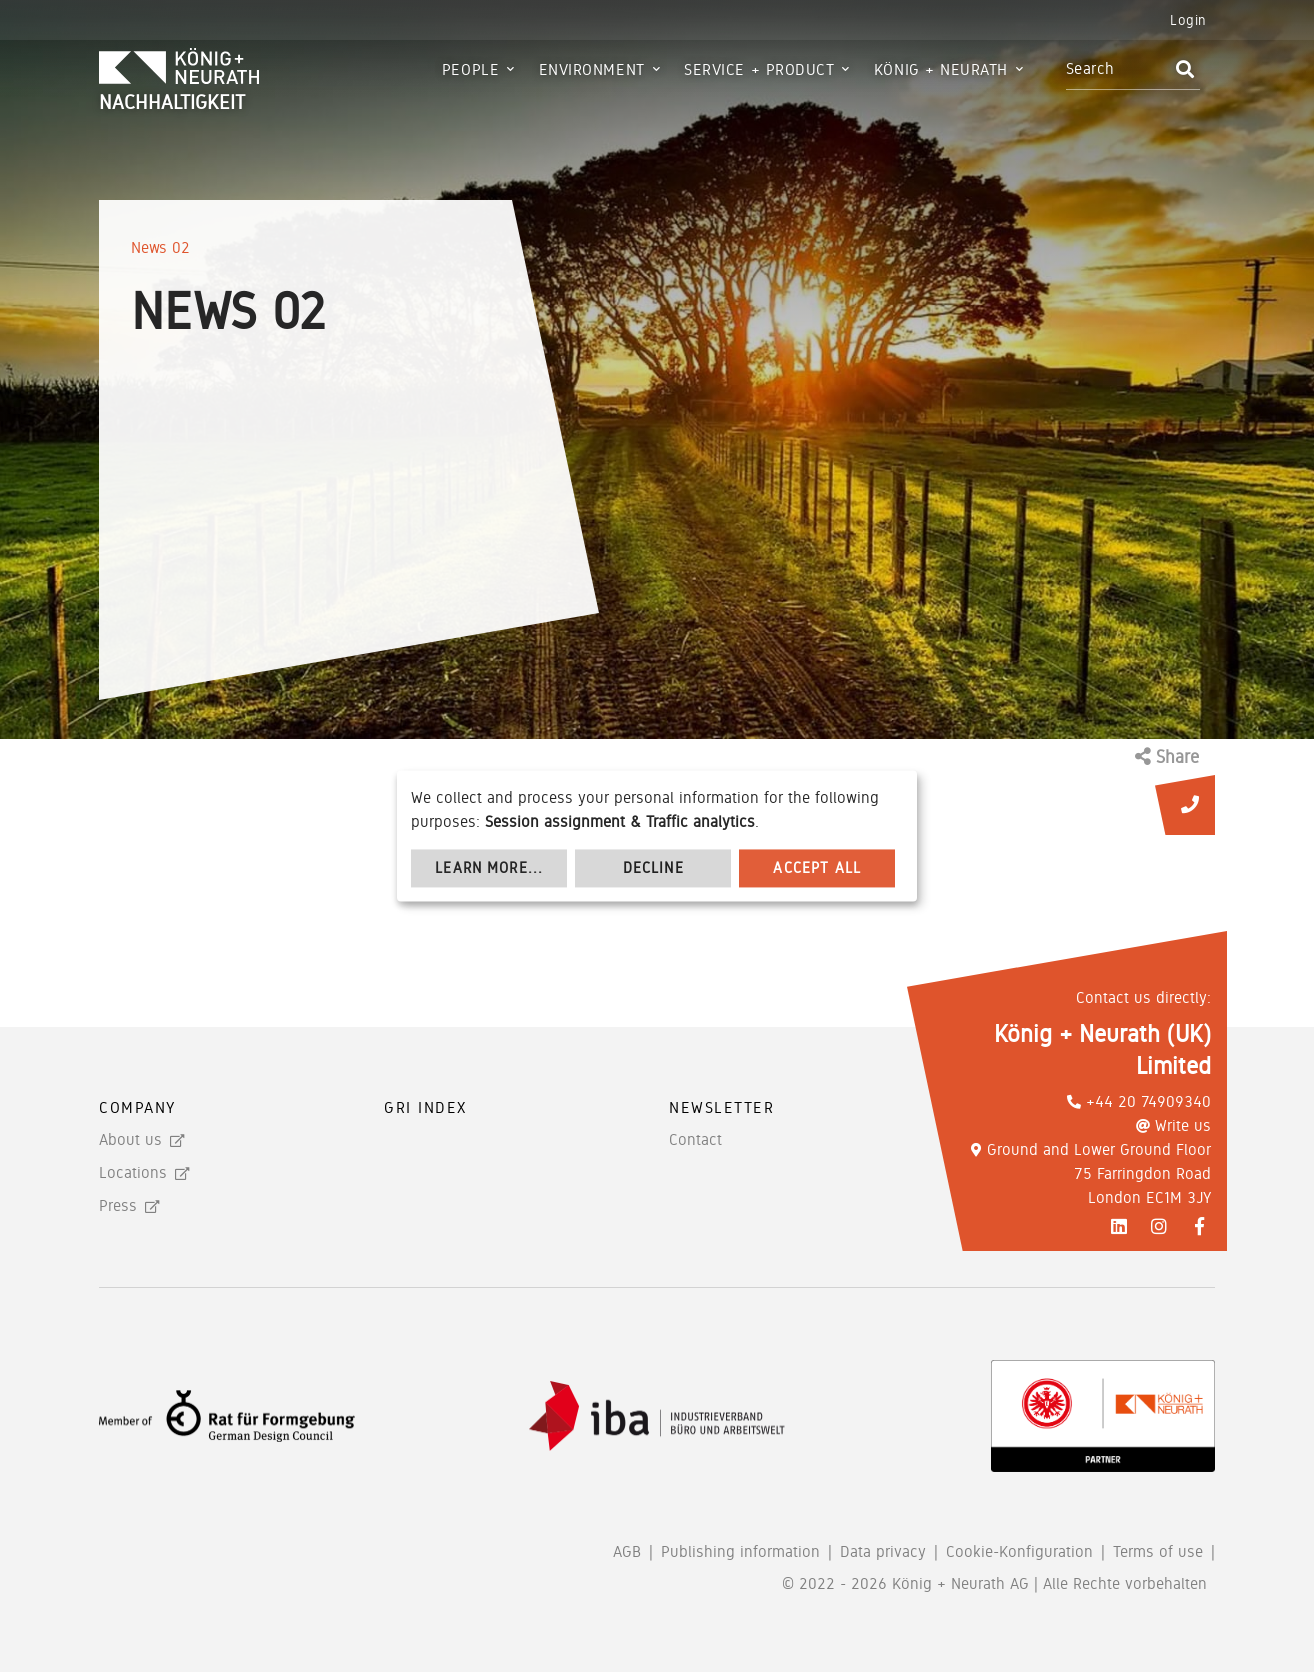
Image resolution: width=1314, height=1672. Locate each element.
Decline (653, 868)
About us (130, 1139)
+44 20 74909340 (1139, 1101)
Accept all (817, 868)
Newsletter (722, 1107)
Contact (695, 1139)
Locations (133, 1172)
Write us (1173, 1125)
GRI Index (425, 1107)
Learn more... (489, 868)
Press (118, 1205)
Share (1167, 756)
